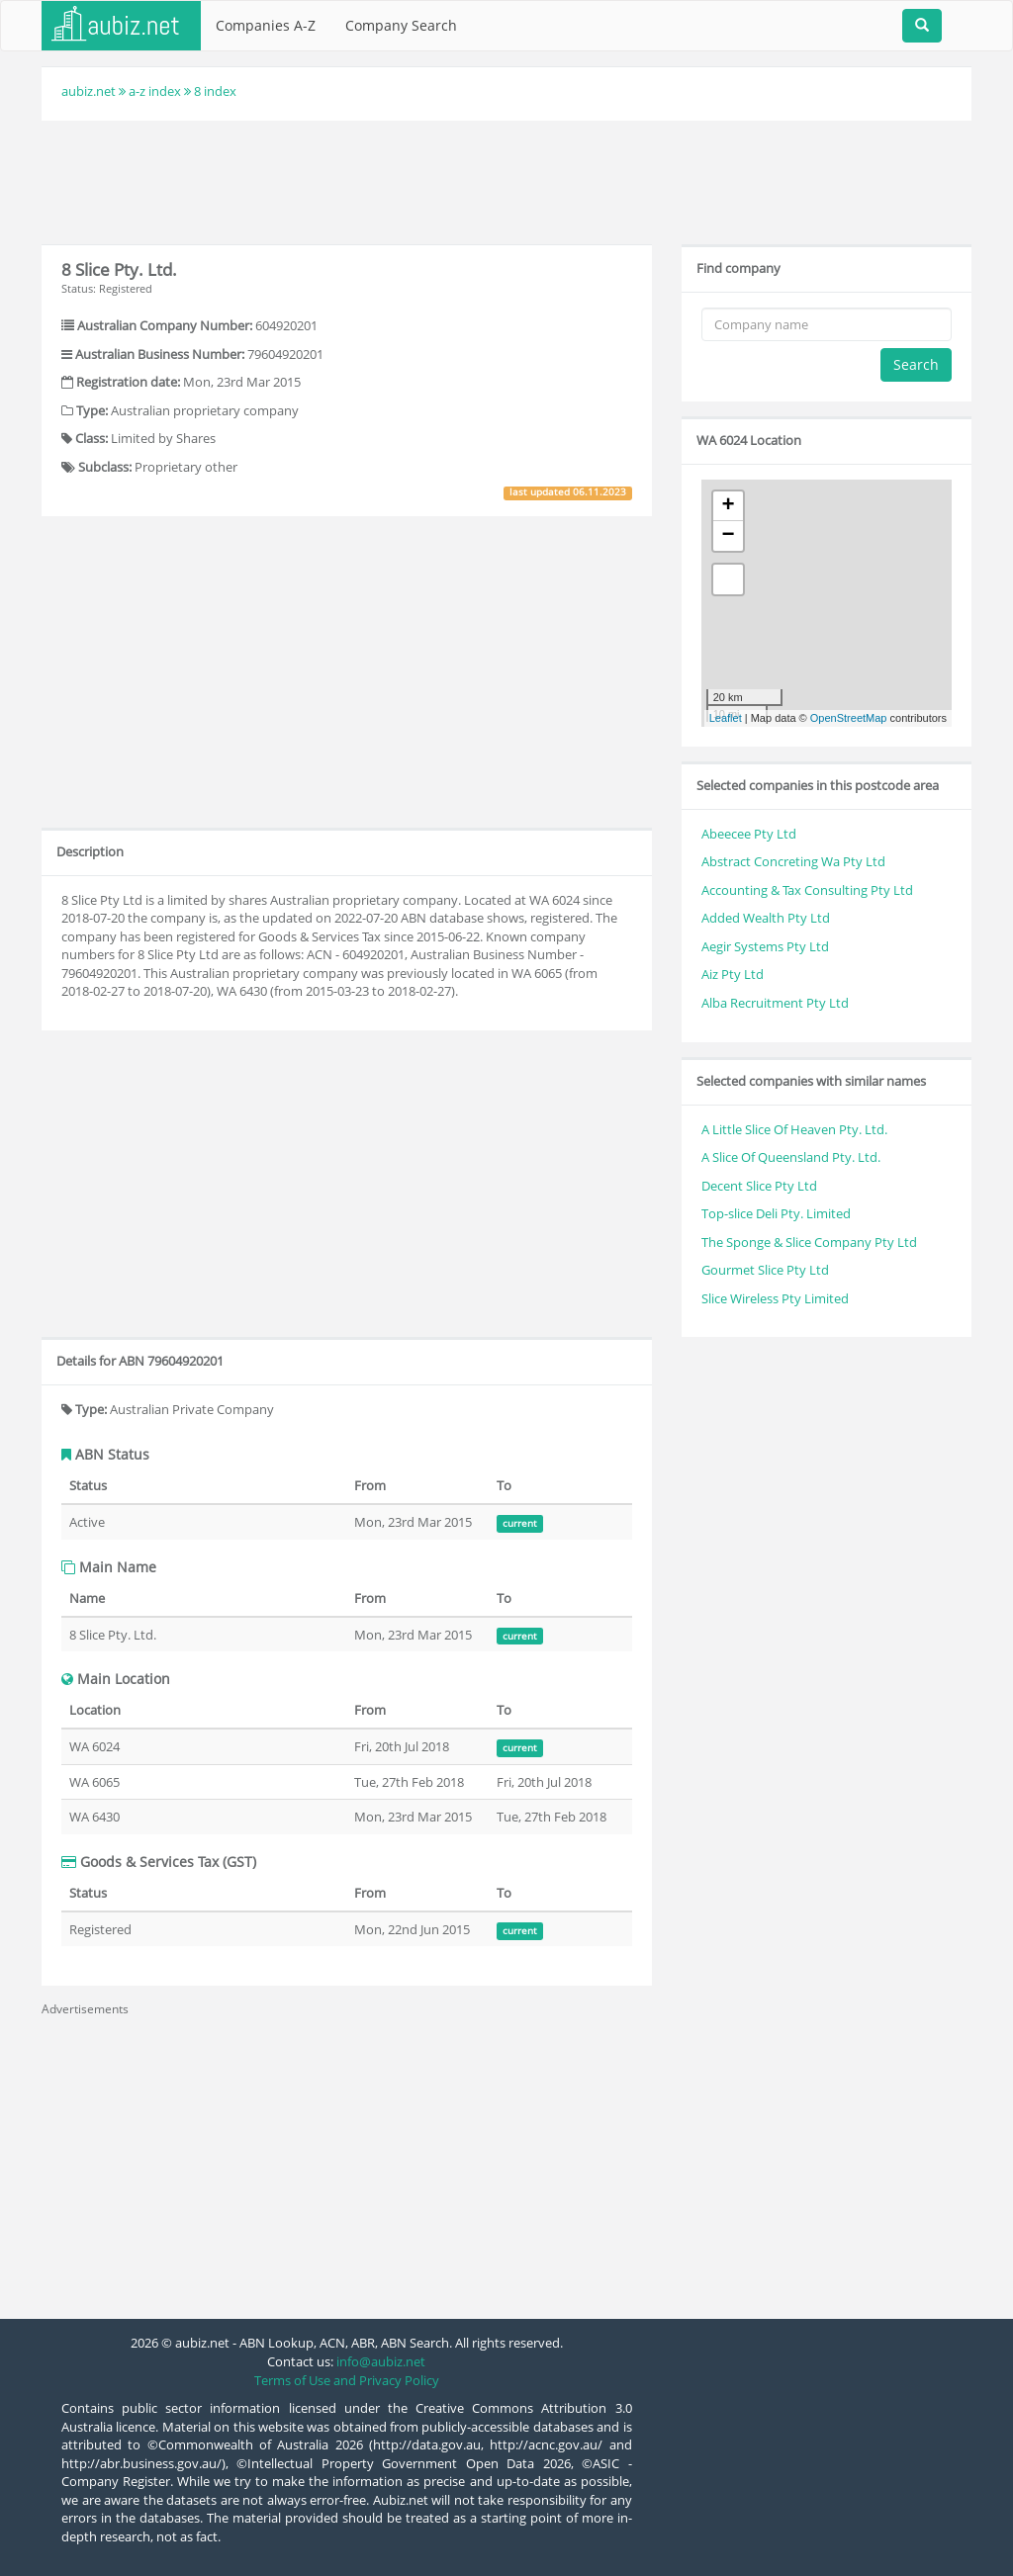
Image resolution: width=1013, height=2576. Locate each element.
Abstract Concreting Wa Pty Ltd (793, 861)
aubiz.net (88, 91)
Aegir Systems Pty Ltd (765, 946)
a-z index (155, 91)
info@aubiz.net (380, 2361)
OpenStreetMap (848, 718)
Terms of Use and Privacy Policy (346, 2380)
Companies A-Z (266, 25)
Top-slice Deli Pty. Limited (776, 1213)
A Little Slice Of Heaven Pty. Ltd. (794, 1129)
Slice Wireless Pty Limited (775, 1298)
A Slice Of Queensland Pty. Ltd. (790, 1157)
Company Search (401, 25)
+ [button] (728, 506)
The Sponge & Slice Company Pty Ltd (809, 1242)
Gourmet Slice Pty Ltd (765, 1270)
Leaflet (725, 718)
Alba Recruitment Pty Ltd (775, 1003)
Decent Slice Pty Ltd (759, 1186)
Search (916, 364)
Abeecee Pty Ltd (748, 834)
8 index (215, 91)
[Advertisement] (506, 179)
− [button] (728, 536)
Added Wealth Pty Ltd (765, 918)
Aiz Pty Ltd (732, 974)
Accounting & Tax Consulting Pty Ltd (807, 890)
